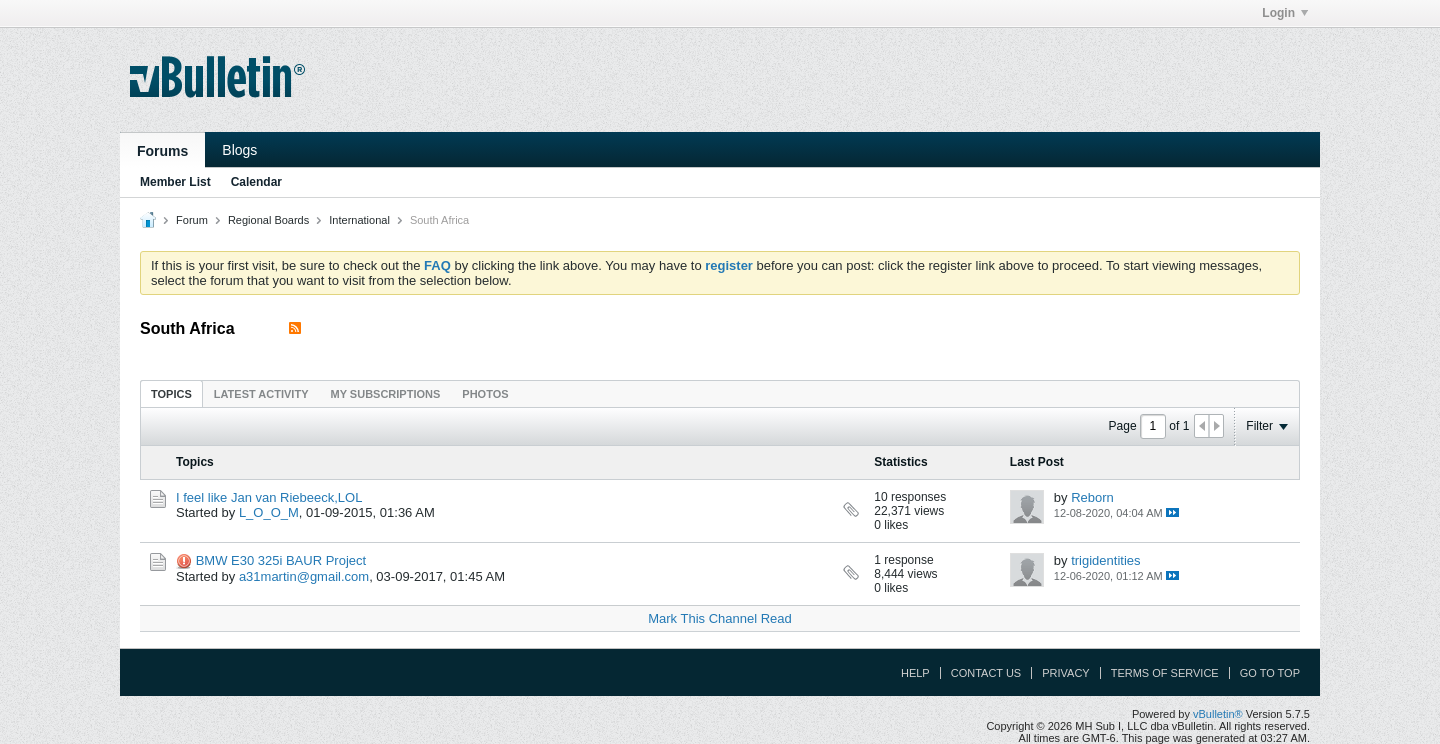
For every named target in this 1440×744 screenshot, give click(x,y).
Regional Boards (268, 220)
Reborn (1092, 497)
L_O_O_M (269, 512)
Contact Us (986, 673)
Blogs (239, 150)
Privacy (1065, 673)
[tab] (171, 393)
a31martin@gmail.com (304, 576)
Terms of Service (1165, 673)
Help (915, 673)
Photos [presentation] (485, 394)
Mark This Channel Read (720, 618)
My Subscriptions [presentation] (386, 394)
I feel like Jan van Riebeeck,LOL (269, 497)
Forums (162, 151)
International (359, 220)
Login (1285, 13)
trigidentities (1105, 560)
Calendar (256, 182)
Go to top (1270, 673)
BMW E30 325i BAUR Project (281, 560)
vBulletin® (1218, 714)
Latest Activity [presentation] (261, 394)
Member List (175, 182)
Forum (192, 220)
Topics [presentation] (171, 394)
